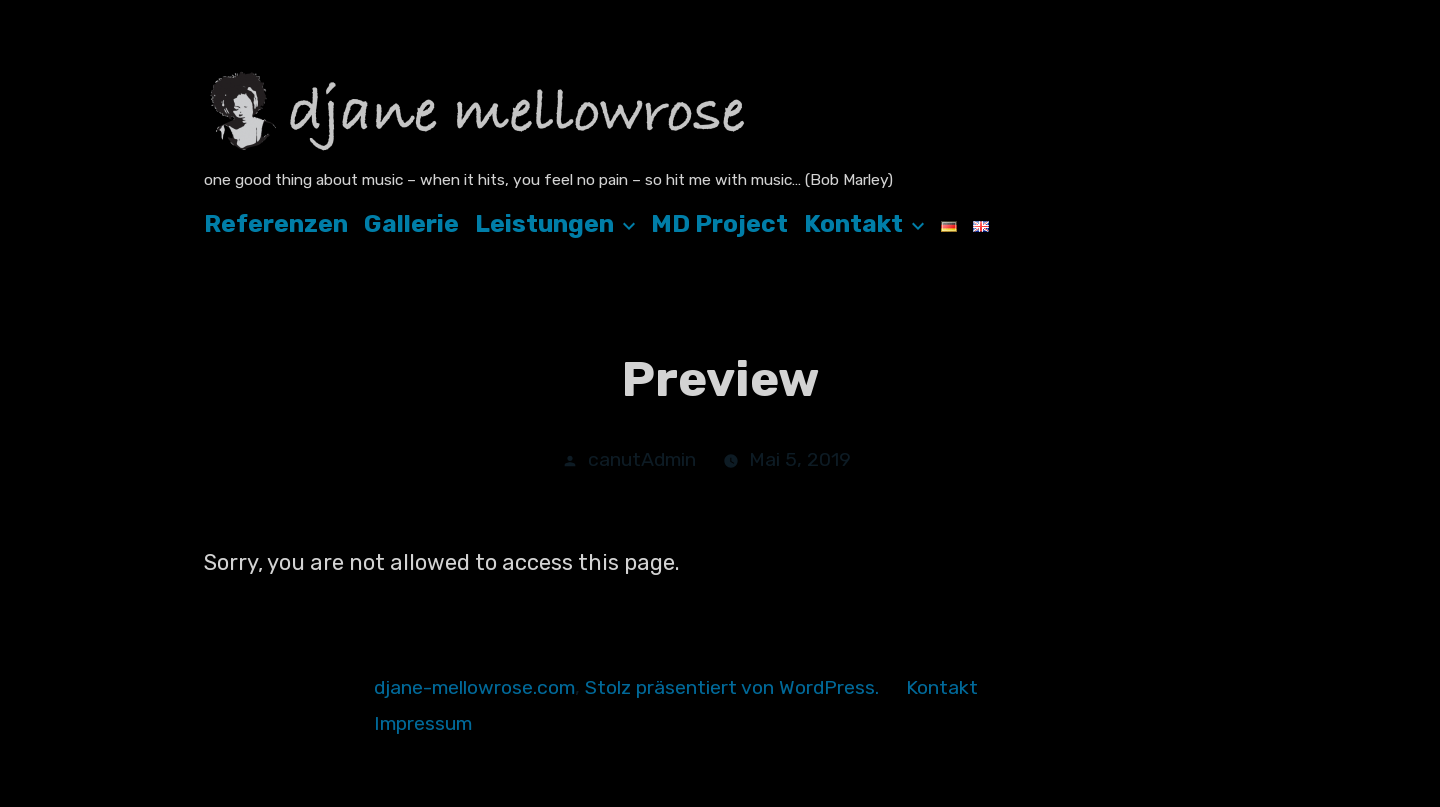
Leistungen (544, 223)
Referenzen (276, 223)
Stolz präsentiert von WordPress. (734, 687)
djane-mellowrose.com (474, 687)
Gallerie (411, 223)
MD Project (719, 223)
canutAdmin (642, 459)
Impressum (423, 723)
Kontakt (853, 223)
